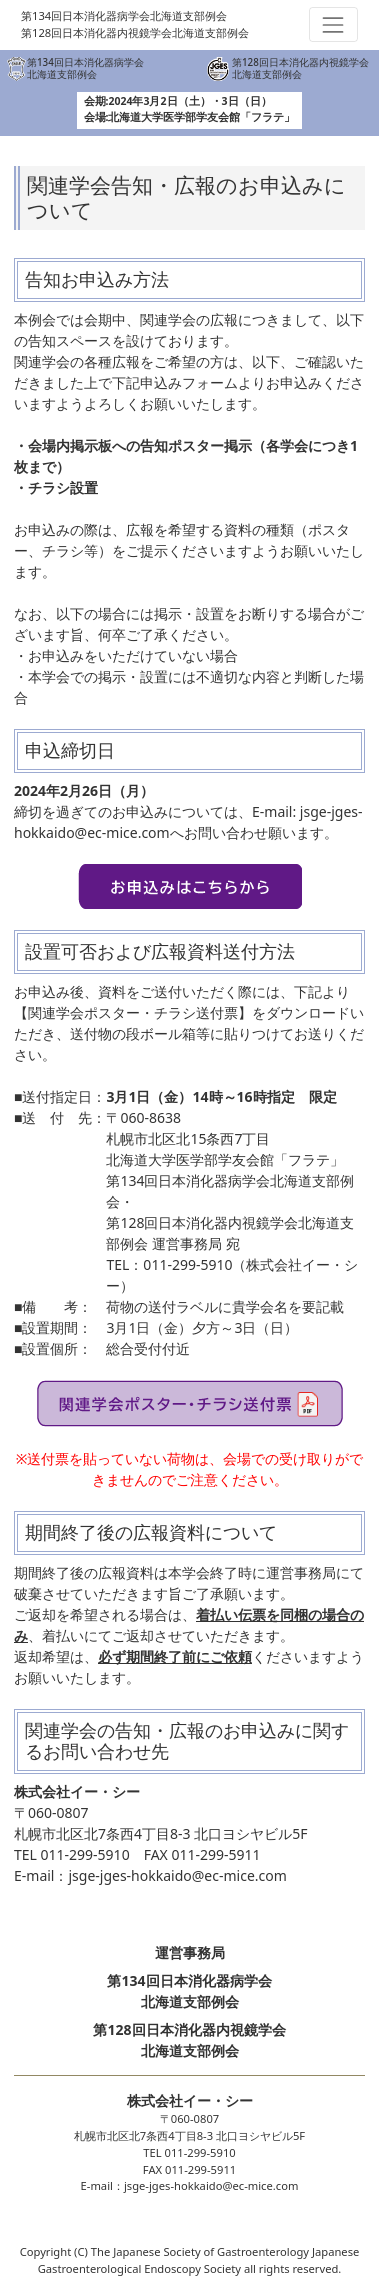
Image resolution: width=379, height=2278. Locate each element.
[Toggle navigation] (333, 24)
